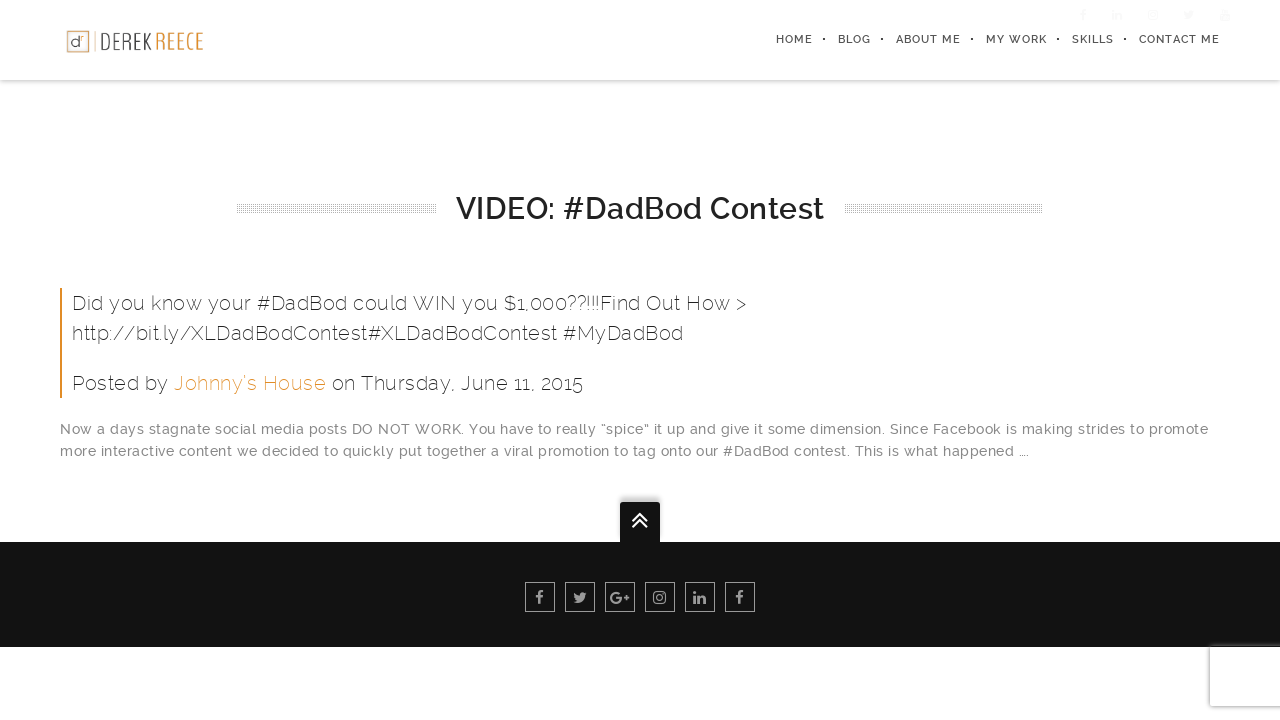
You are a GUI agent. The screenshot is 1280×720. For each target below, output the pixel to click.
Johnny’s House (250, 383)
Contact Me (1179, 39)
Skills (1093, 39)
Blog (854, 39)
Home (794, 39)
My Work (1016, 39)
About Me (928, 39)
